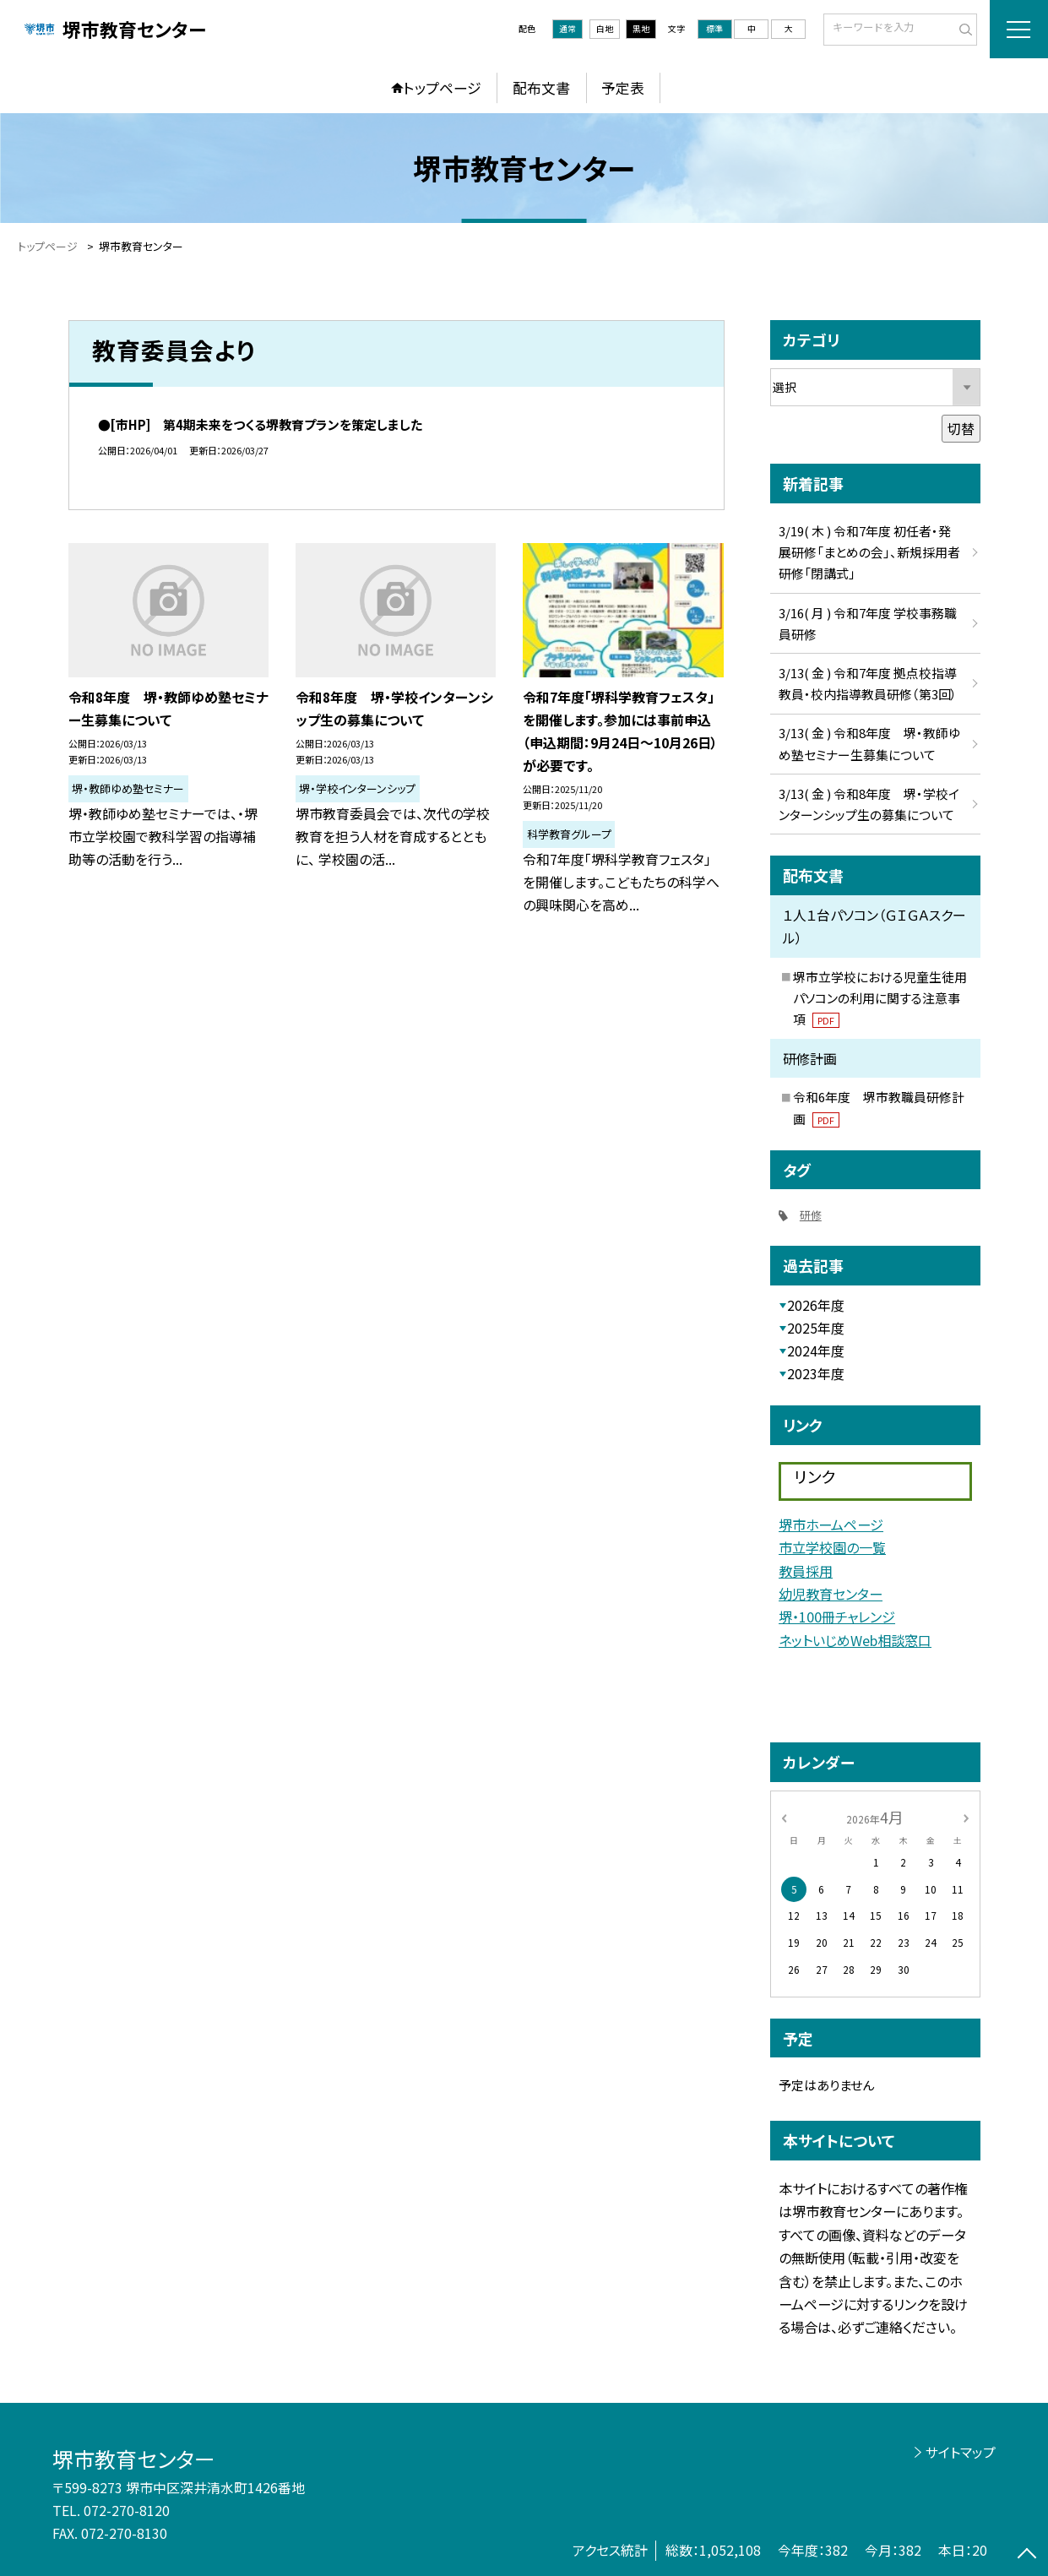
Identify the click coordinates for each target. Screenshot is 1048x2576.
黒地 (641, 28)
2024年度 (815, 1351)
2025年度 (815, 1328)
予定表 (622, 87)
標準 (714, 28)
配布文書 (541, 87)
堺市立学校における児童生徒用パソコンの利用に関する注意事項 (880, 998)
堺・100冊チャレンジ (837, 1616)
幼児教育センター (830, 1594)
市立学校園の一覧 (832, 1547)
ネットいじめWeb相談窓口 (855, 1640)
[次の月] (966, 1816)
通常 (567, 28)
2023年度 (815, 1373)
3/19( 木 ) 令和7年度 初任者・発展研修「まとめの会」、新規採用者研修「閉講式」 (869, 552)
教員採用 (806, 1571)
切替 (961, 428)
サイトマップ (961, 2452)
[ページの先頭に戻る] (1027, 2555)
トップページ (442, 87)
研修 (811, 1215)
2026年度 (815, 1305)
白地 (604, 28)
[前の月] (783, 1816)
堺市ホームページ (831, 1524)
